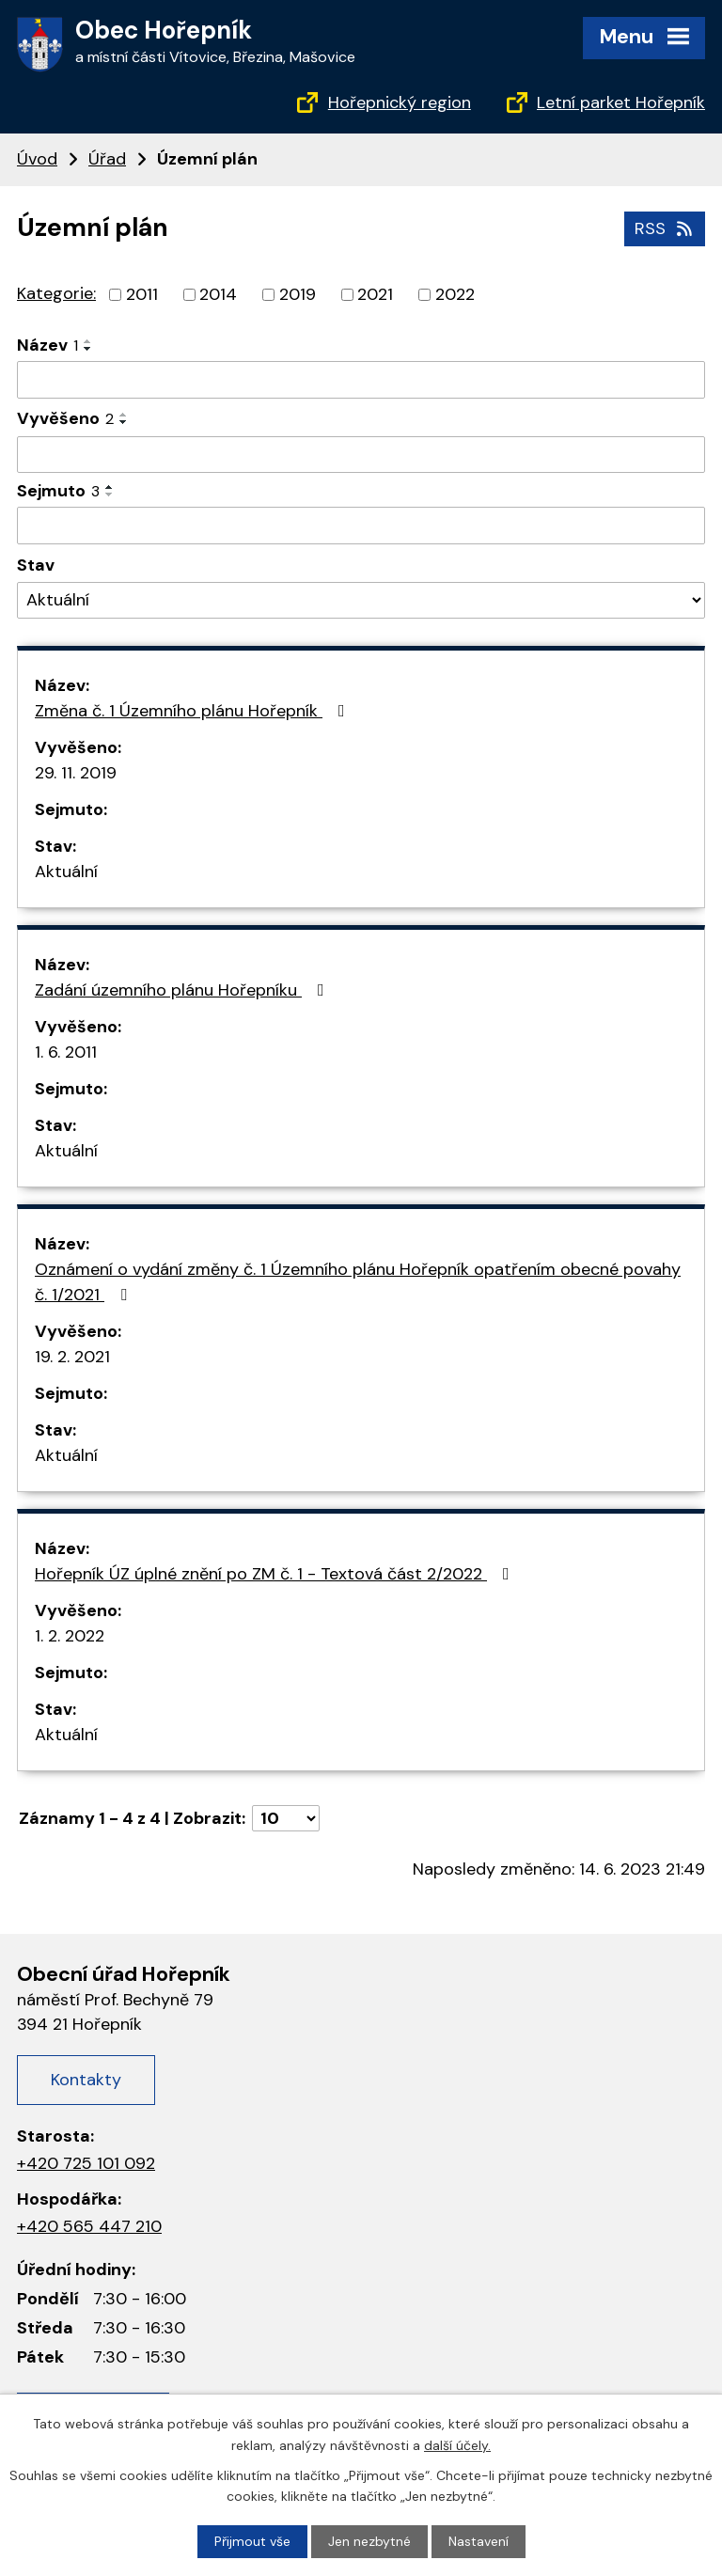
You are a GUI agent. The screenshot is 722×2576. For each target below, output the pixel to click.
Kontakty (86, 2079)
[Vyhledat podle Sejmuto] (361, 525)
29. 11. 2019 (76, 773)
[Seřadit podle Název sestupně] (88, 349)
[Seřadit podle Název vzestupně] (88, 341)
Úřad (107, 159)
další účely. (457, 2444)
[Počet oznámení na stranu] (286, 1818)
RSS (665, 228)
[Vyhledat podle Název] (361, 380)
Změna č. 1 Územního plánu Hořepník (194, 710)
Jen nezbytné (369, 2541)
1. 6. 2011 (66, 1052)
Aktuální (66, 871)
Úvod (37, 159)
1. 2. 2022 (69, 1636)
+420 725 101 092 (86, 2163)
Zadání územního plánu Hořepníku (183, 990)
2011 (142, 294)
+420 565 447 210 (89, 2226)
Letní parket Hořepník (621, 102)
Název (47, 345)
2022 (455, 294)
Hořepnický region (399, 102)
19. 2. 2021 (72, 1356)
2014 (218, 294)
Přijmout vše (252, 2541)
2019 (297, 294)
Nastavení (478, 2541)
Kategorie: (56, 293)
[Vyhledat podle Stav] (361, 600)
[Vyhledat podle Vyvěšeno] (361, 455)
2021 (375, 294)
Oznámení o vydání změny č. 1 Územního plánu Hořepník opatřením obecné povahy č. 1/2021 (358, 1282)
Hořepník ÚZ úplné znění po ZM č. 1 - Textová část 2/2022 (276, 1574)
